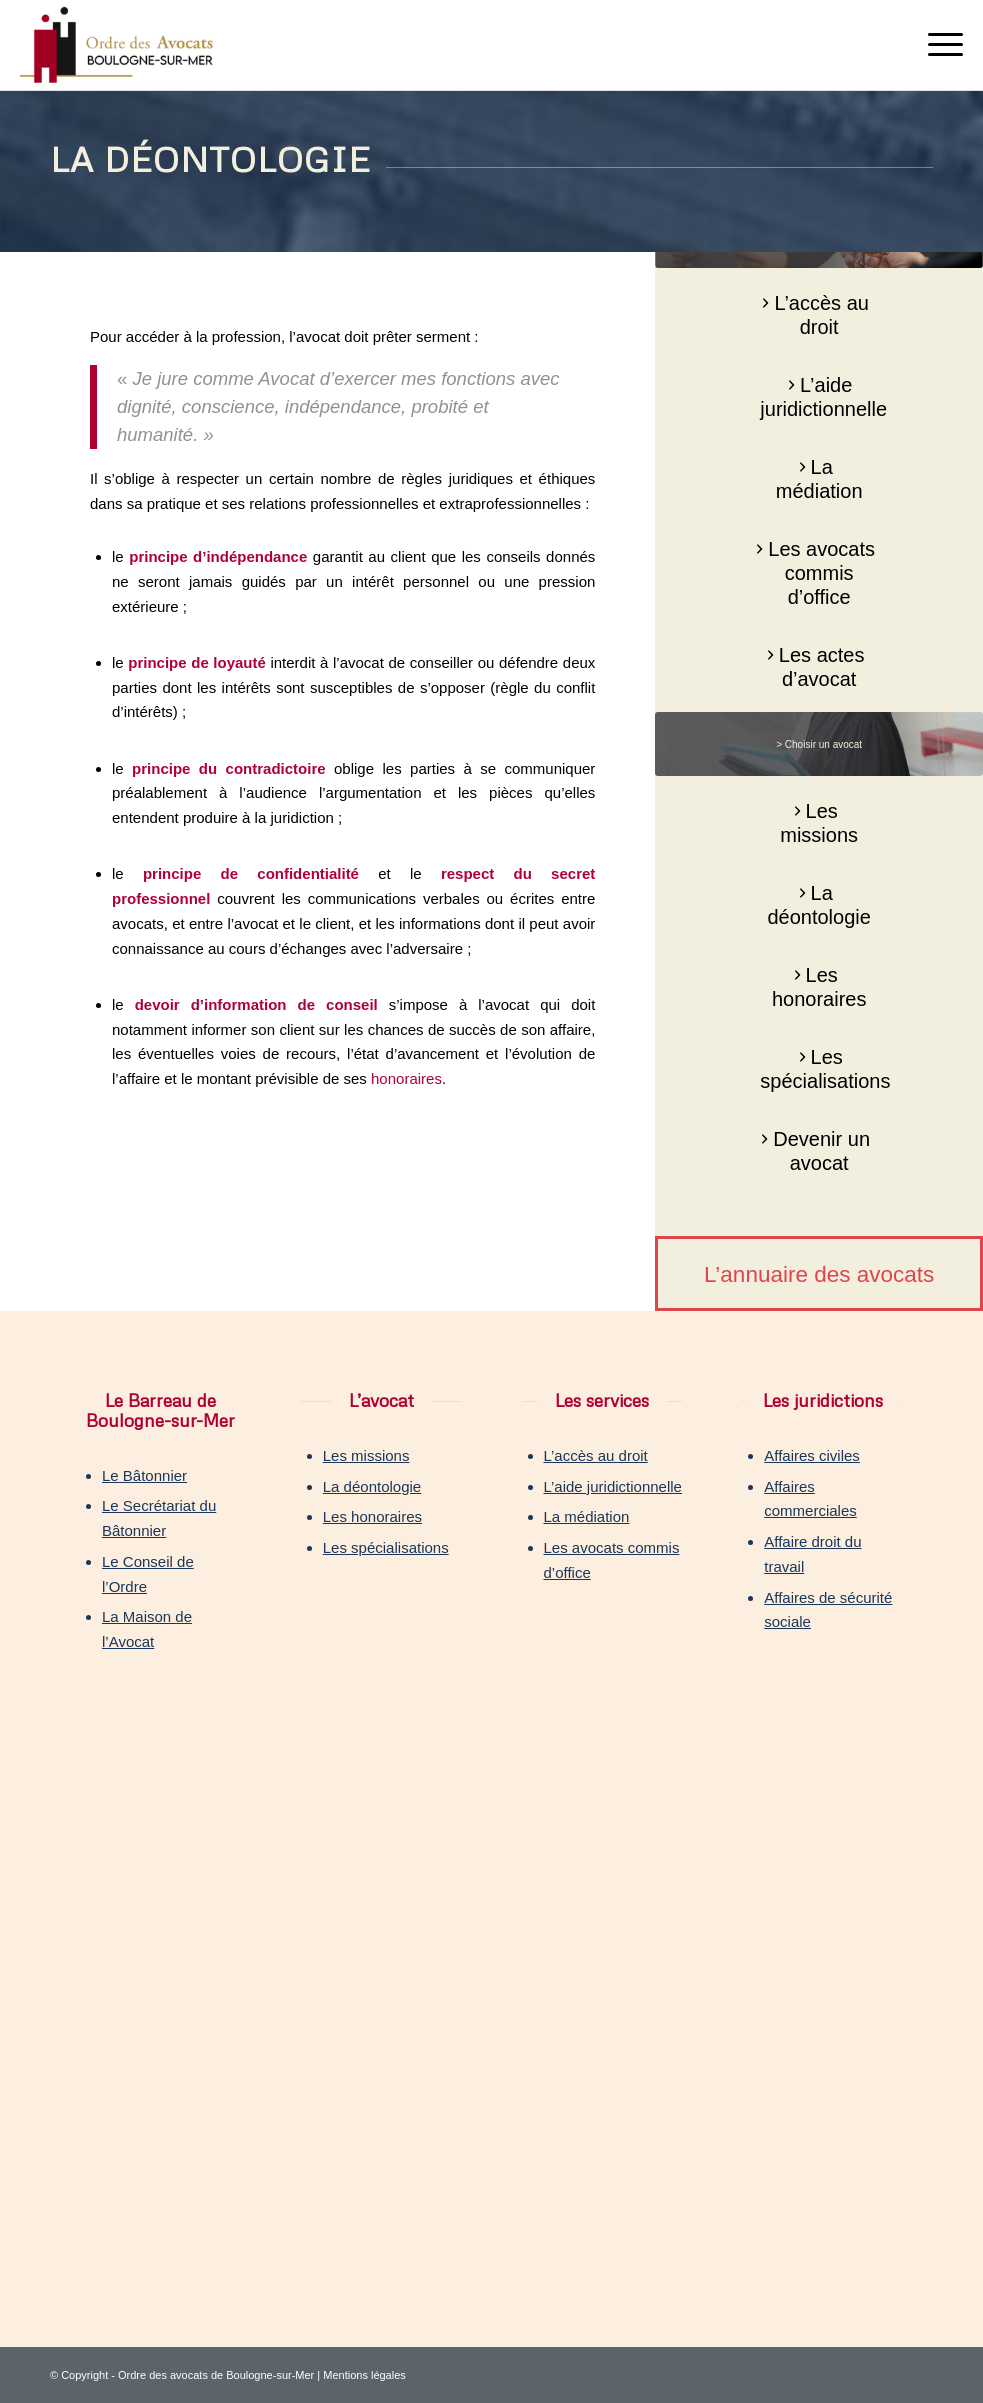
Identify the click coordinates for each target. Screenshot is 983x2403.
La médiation (587, 1516)
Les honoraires (372, 1516)
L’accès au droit (596, 1455)
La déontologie (372, 1486)
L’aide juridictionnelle (613, 1486)
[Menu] (935, 45)
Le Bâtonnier (144, 1475)
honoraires (406, 1078)
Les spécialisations (386, 1547)
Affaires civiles (812, 1455)
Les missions (366, 1455)
